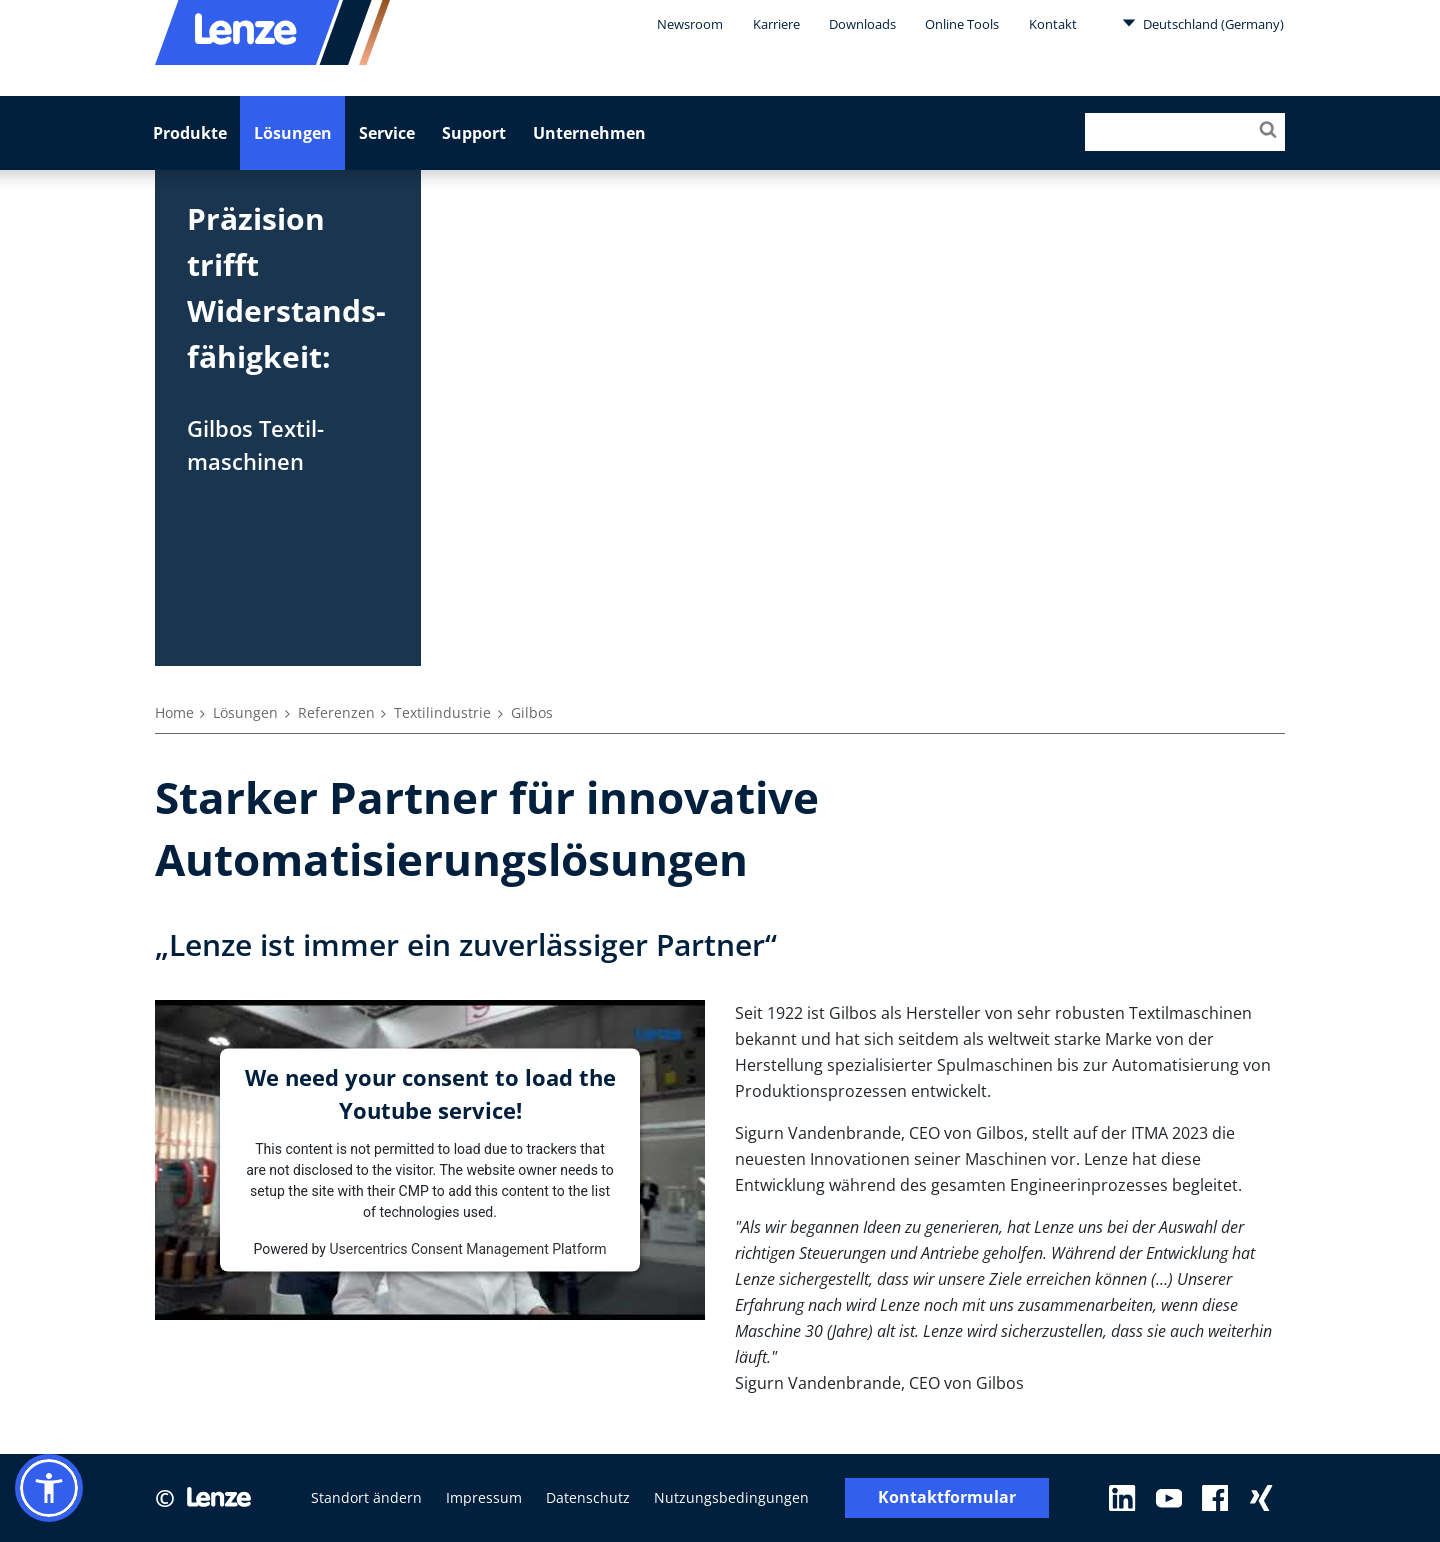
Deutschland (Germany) (1203, 23)
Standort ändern (366, 1497)
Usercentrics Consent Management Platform (467, 1248)
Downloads (862, 24)
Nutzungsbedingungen (731, 1497)
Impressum (484, 1497)
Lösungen (293, 133)
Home (174, 712)
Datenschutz (588, 1497)
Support (474, 133)
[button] (49, 1488)
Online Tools (962, 24)
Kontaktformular (947, 1497)
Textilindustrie (442, 712)
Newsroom (690, 24)
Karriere (776, 24)
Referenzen (336, 712)
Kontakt (1053, 24)
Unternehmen (589, 133)
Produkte (190, 133)
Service (387, 133)
